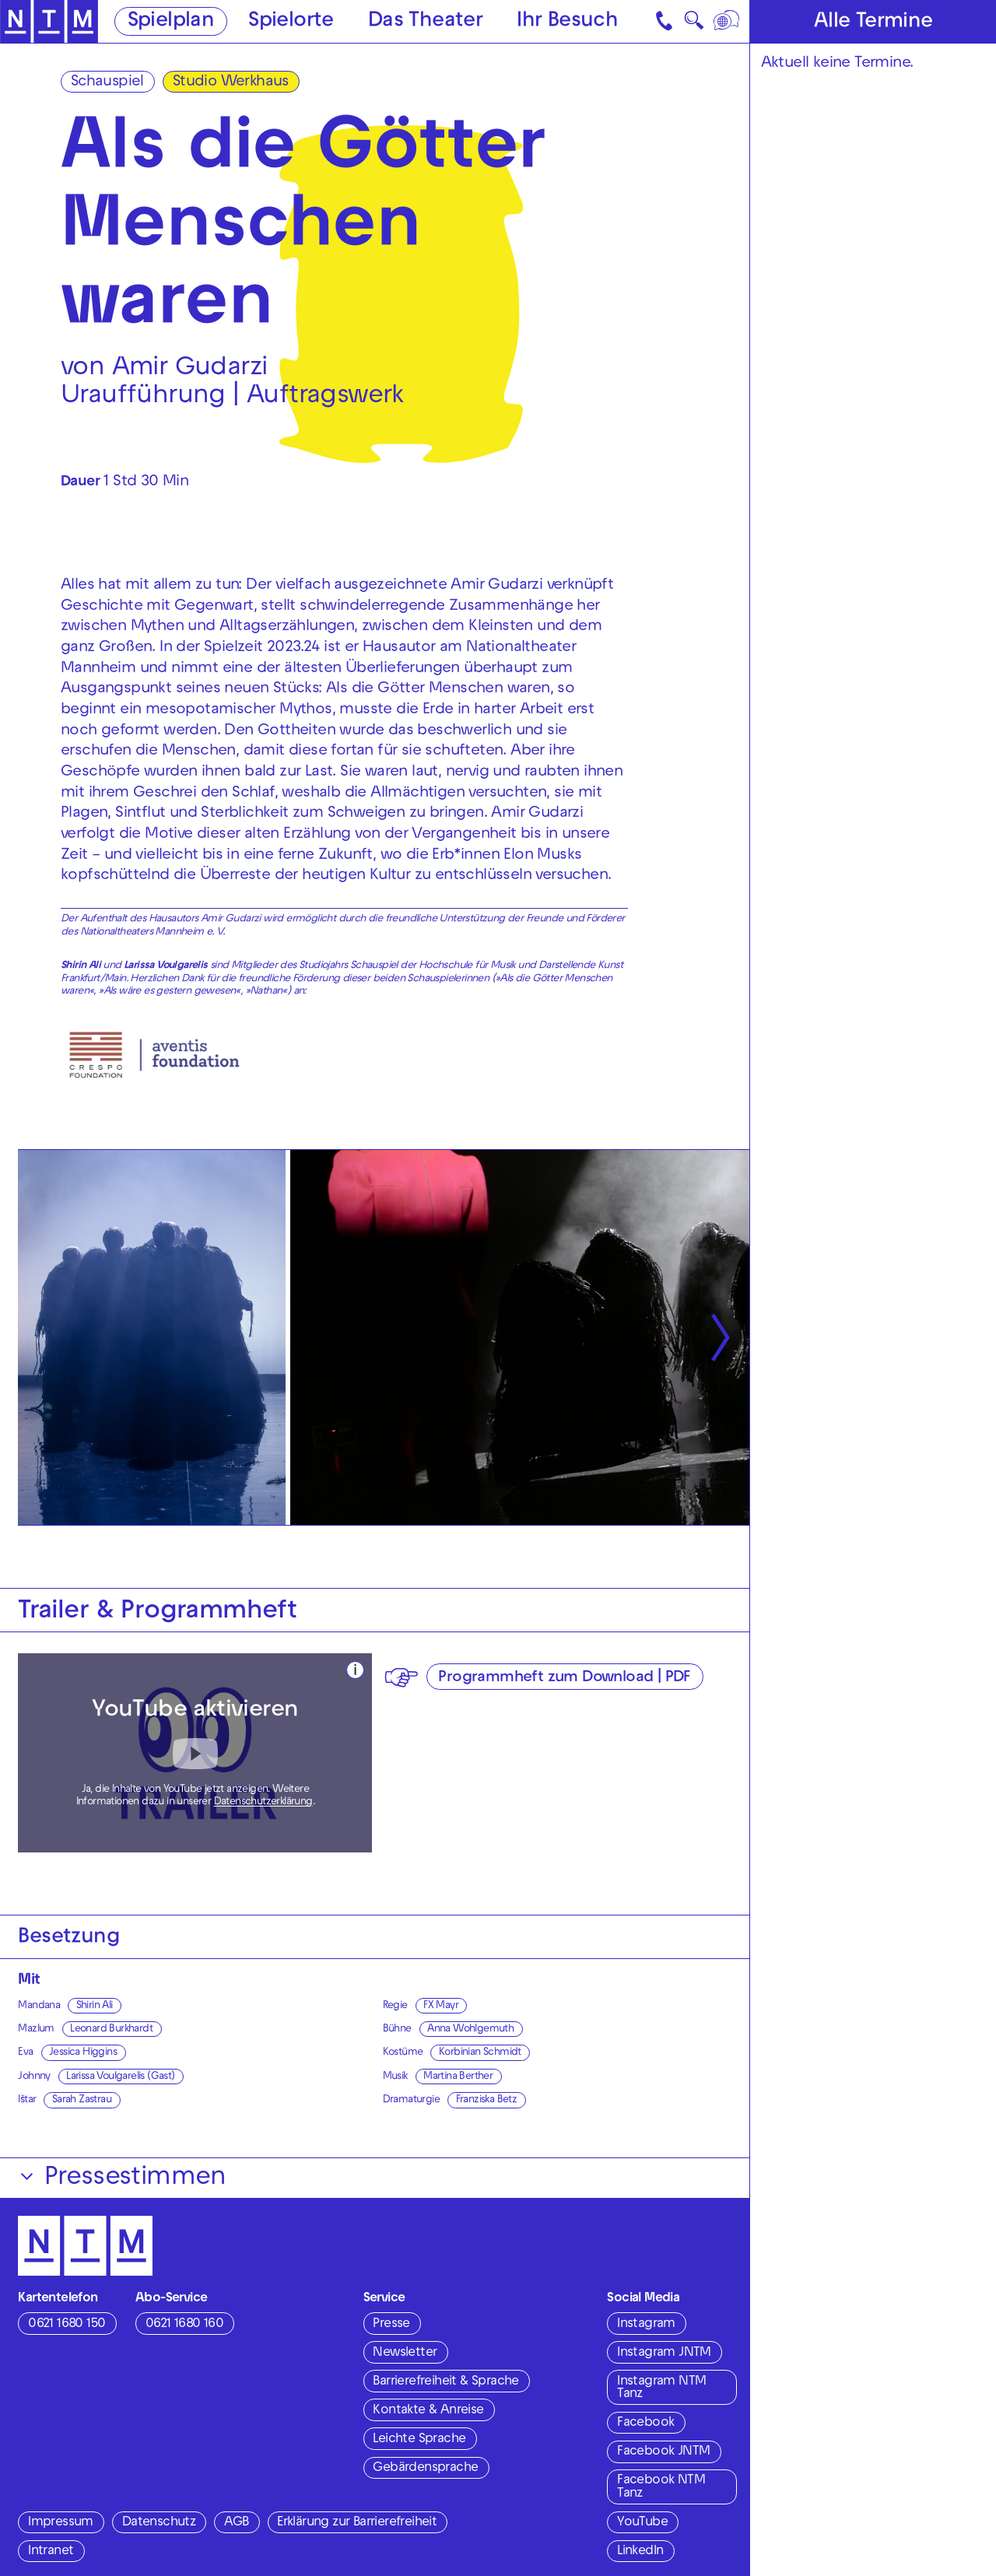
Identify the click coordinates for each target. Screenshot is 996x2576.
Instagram (646, 2324)
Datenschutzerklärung (263, 1802)
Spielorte (291, 22)
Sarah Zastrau (81, 2100)
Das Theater (425, 22)
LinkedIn (640, 2552)
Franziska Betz (486, 2100)
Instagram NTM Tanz (661, 2389)
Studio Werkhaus (231, 82)
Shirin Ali (94, 2006)
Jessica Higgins (83, 2053)
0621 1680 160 (184, 2324)
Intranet (50, 2552)
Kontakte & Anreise (428, 2411)
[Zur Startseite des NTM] (49, 22)
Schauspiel (107, 82)
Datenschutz (158, 2523)
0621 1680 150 (66, 2324)
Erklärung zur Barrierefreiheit (357, 2523)
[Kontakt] (665, 21)
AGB (236, 2523)
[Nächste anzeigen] (720, 1338)
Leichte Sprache (419, 2440)
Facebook (645, 2423)
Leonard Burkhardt (111, 2029)
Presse (391, 2324)
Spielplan (171, 22)
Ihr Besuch (567, 22)
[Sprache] (728, 21)
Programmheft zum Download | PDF (563, 1678)
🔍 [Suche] (693, 24)
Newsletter (405, 2353)
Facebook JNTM (663, 2452)
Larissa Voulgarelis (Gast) (120, 2077)
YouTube (642, 2523)
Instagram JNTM (664, 2353)
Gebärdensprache (425, 2468)
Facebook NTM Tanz (661, 2488)
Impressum (60, 2523)
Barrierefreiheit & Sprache (445, 2382)
